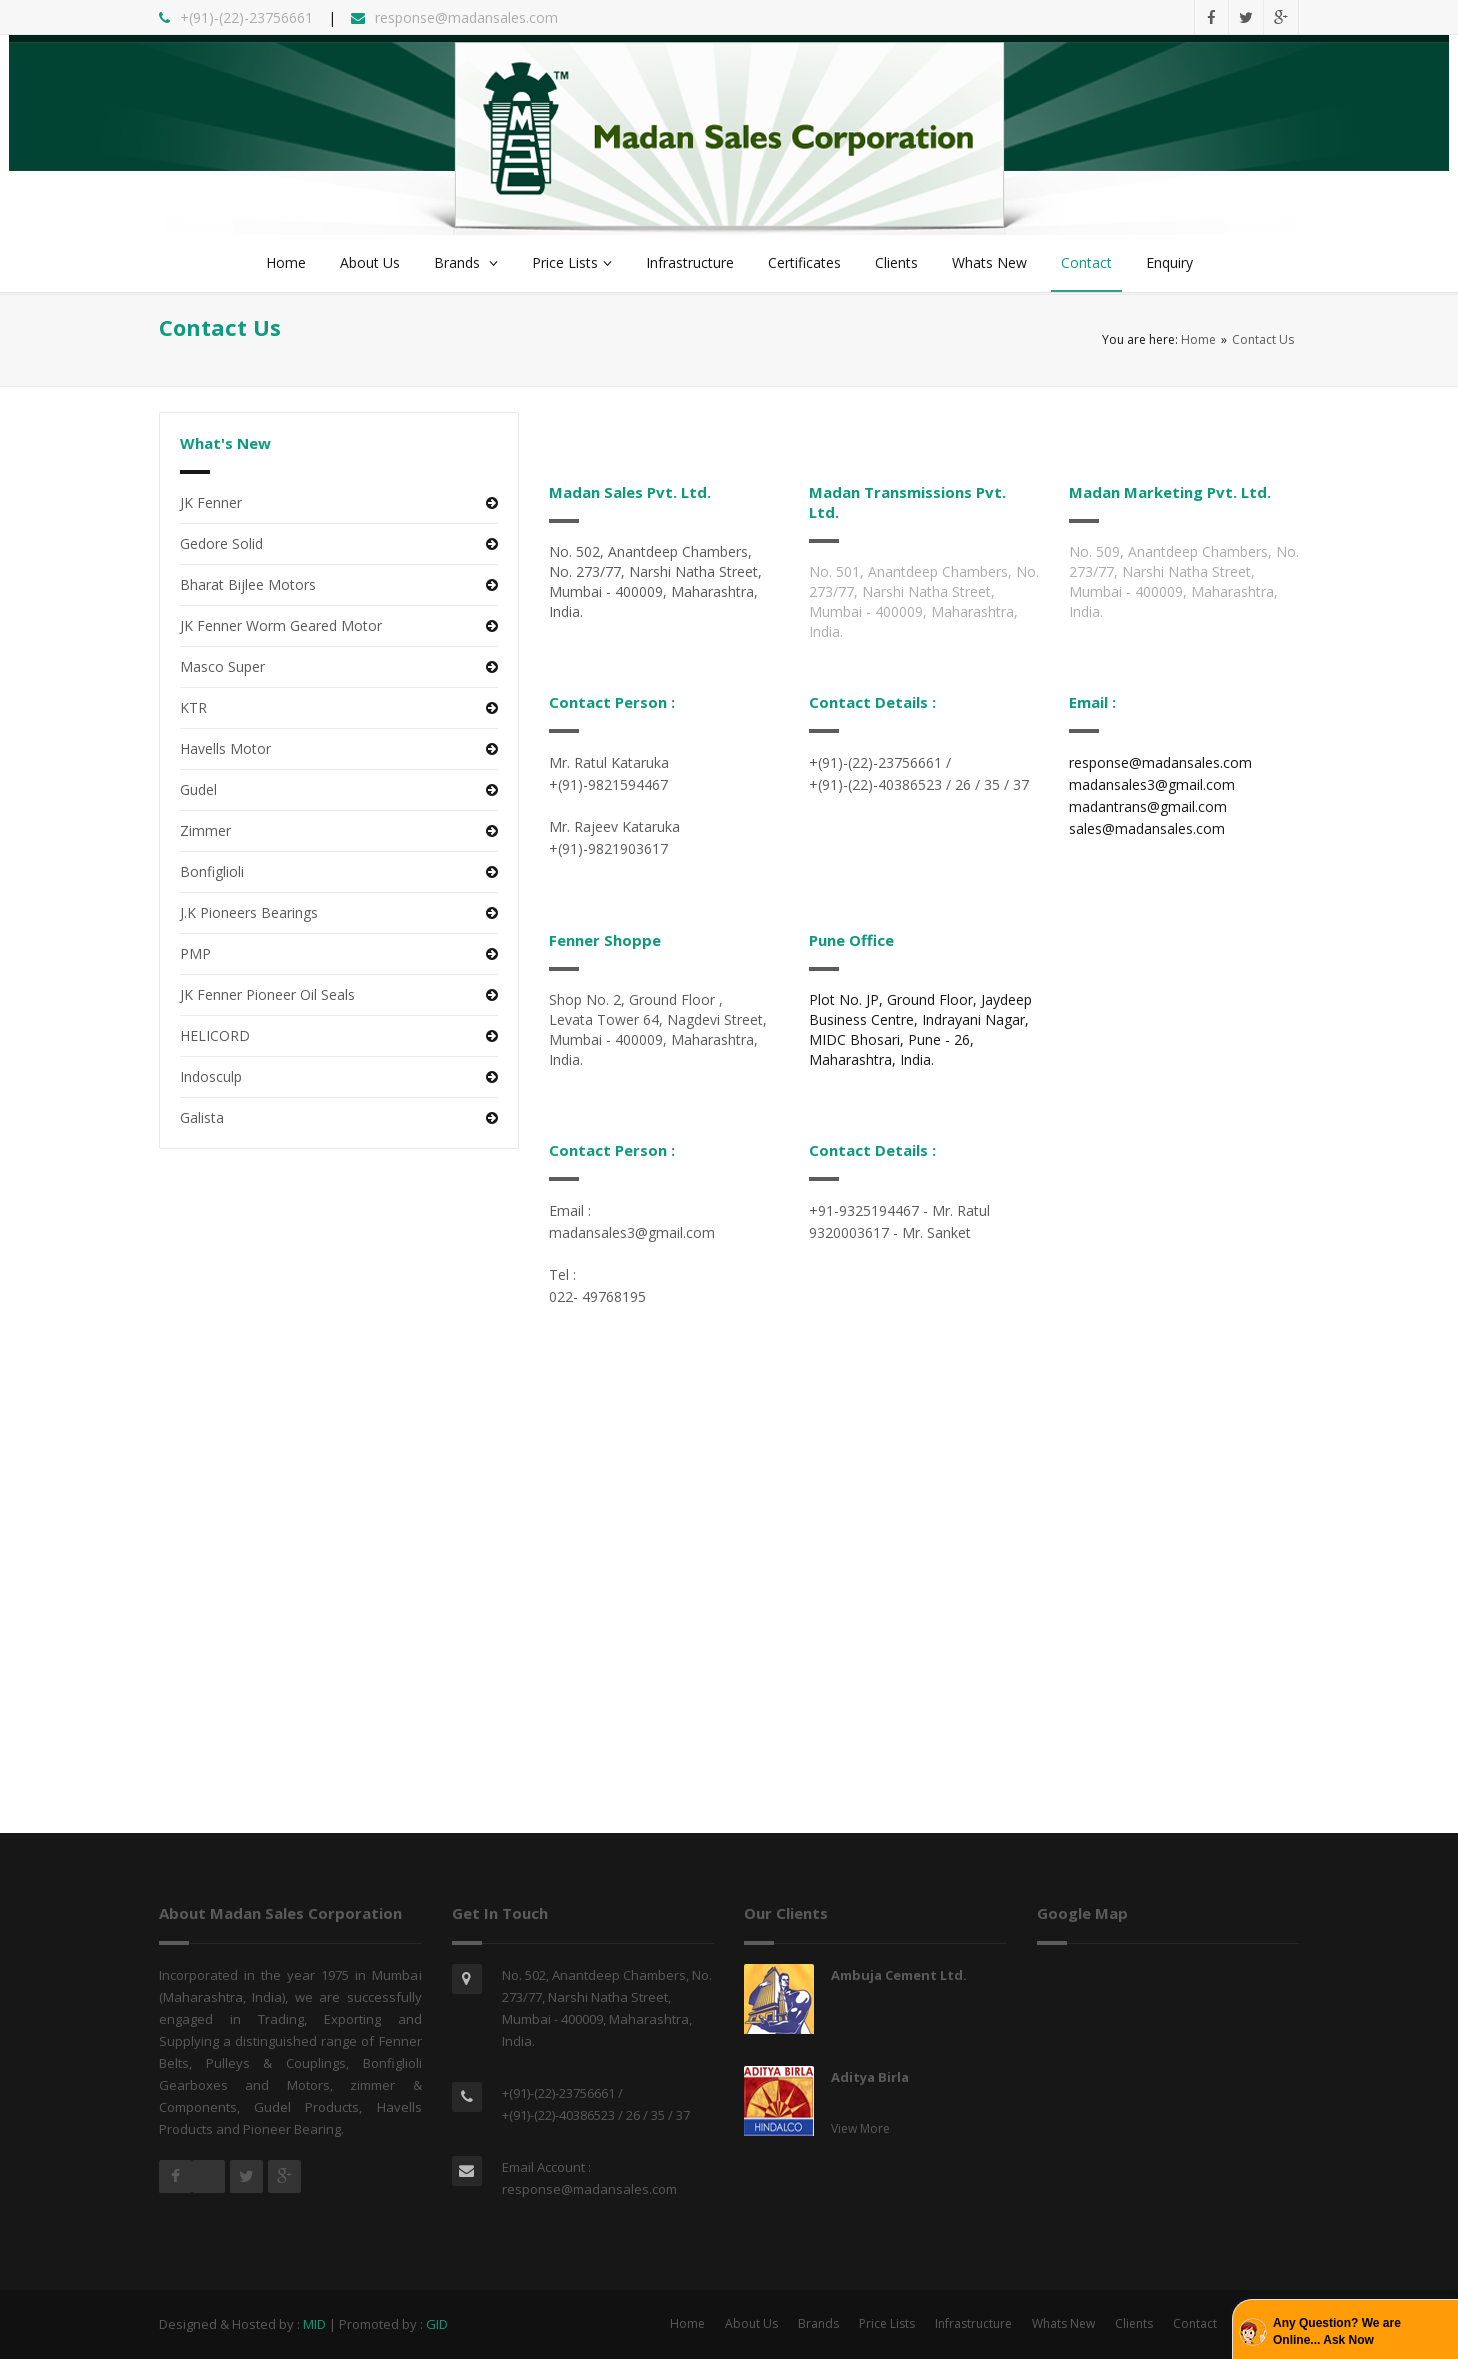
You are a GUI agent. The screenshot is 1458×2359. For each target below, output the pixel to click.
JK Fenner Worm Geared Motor (281, 625)
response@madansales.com (589, 2189)
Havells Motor (225, 748)
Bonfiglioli (212, 871)
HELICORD (215, 1035)
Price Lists (572, 262)
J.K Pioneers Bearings (249, 912)
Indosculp (211, 1076)
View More (860, 2128)
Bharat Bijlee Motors (248, 584)
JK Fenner (211, 502)
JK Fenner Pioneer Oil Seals (267, 994)
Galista (202, 1117)
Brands (466, 262)
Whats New (989, 262)
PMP (195, 953)
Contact (1086, 262)
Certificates (804, 262)
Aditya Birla (870, 2077)
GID (437, 2324)
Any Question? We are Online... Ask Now (1337, 2331)
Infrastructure (690, 262)
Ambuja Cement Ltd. (899, 1975)
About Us (370, 262)
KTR (193, 707)
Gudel (198, 789)
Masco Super (222, 666)
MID (314, 2324)
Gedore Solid (221, 543)
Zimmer (205, 830)
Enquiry (1169, 262)
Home (286, 262)
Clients (896, 262)
